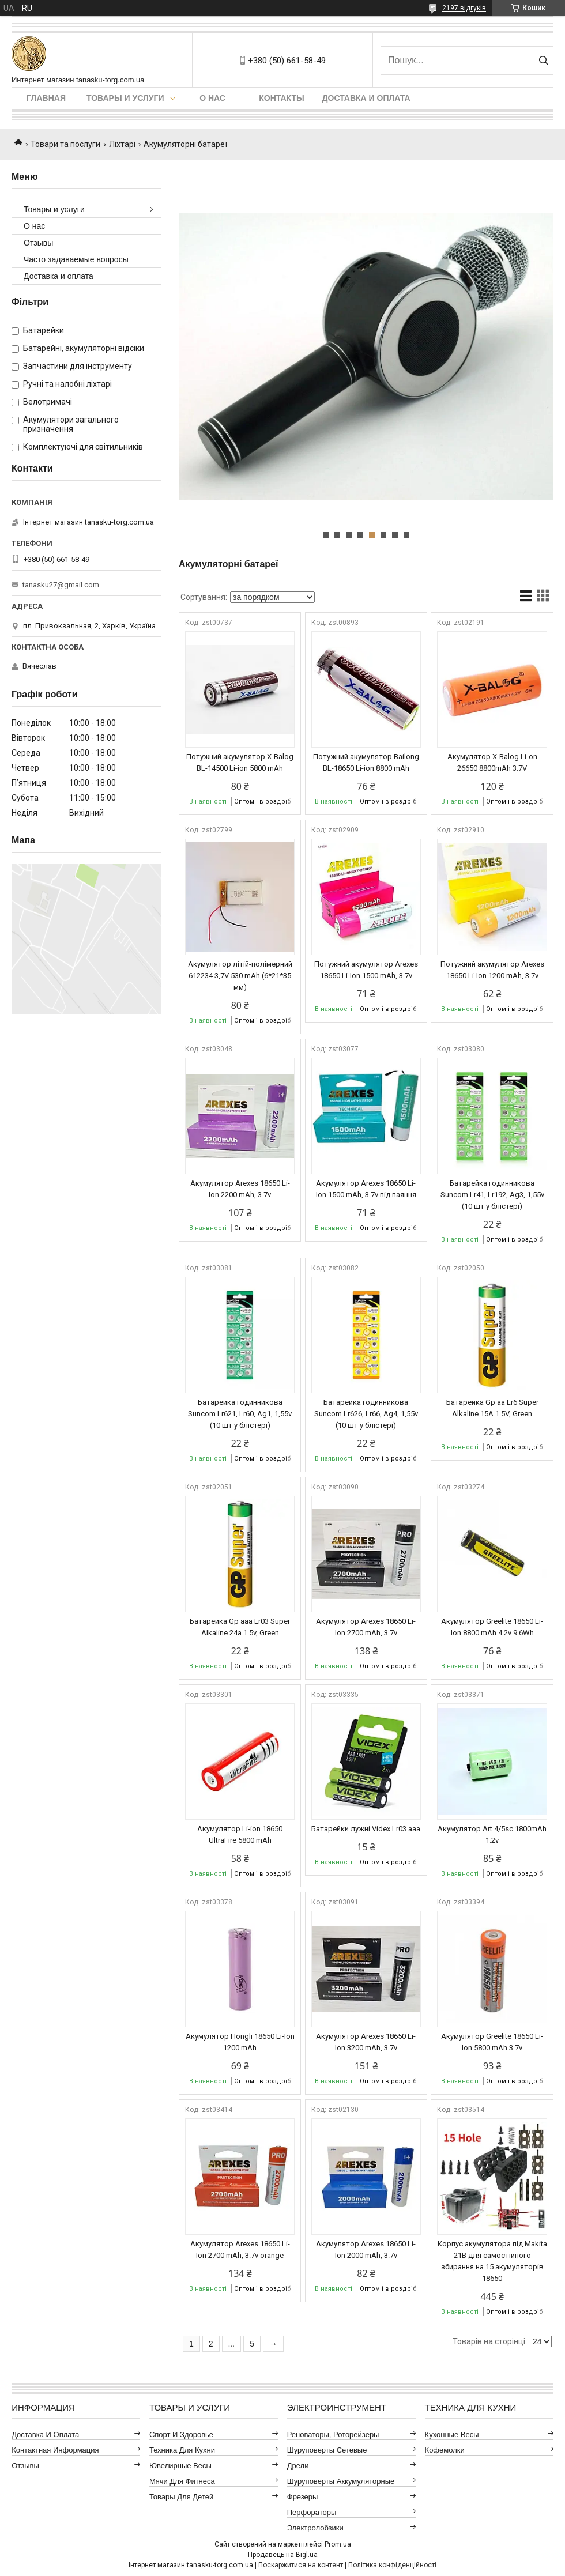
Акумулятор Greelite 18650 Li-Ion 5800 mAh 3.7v (492, 2042)
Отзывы (38, 242)
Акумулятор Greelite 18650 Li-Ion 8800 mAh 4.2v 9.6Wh (492, 1627)
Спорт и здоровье (181, 2434)
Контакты (281, 98)
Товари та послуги (65, 144)
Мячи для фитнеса (182, 2481)
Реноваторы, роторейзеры (333, 2434)
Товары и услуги (125, 98)
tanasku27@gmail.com (60, 584)
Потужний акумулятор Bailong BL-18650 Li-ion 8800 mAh (366, 762)
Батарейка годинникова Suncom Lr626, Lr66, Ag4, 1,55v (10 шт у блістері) (366, 1414)
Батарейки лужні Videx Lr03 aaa (365, 1828)
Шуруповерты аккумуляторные (340, 2481)
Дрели (298, 2465)
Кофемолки (445, 2450)
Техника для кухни (182, 2450)
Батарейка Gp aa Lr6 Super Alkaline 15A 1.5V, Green (492, 1408)
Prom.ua (338, 2544)
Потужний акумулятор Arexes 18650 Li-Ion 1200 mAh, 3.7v (492, 970)
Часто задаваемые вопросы (76, 259)
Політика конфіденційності (392, 2565)
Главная (46, 98)
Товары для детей (181, 2496)
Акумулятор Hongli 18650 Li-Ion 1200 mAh (240, 2042)
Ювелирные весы (180, 2465)
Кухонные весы (452, 2434)
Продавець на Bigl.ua (283, 2555)
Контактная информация (55, 2450)
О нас (212, 98)
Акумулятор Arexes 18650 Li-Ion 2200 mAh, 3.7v (240, 1189)
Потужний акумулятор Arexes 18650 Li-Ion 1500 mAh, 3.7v (366, 970)
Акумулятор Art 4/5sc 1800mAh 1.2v (492, 1834)
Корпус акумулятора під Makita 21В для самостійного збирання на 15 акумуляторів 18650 (492, 2261)
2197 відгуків (464, 8)
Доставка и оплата (366, 98)
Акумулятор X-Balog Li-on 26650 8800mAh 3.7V (492, 762)
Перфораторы (312, 2512)
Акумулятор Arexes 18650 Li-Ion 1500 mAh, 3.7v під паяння (366, 1189)
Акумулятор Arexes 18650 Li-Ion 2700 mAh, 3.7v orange (240, 2249)
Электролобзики (315, 2528)
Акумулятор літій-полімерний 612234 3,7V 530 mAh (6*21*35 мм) (240, 975)
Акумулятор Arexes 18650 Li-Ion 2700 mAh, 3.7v (366, 1627)
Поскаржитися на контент (300, 2565)
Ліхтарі (122, 144)
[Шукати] (543, 60)
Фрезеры (302, 2496)
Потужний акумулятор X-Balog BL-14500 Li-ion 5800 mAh (239, 762)
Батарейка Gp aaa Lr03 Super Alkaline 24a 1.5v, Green (240, 1627)
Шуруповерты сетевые (327, 2450)
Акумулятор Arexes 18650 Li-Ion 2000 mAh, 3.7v (366, 2249)
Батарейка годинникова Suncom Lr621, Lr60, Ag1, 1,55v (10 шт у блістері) (240, 1414)
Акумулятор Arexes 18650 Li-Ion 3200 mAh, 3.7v (366, 2042)
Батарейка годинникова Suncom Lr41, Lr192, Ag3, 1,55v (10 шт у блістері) (492, 1194)
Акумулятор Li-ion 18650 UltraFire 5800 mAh (239, 1834)
